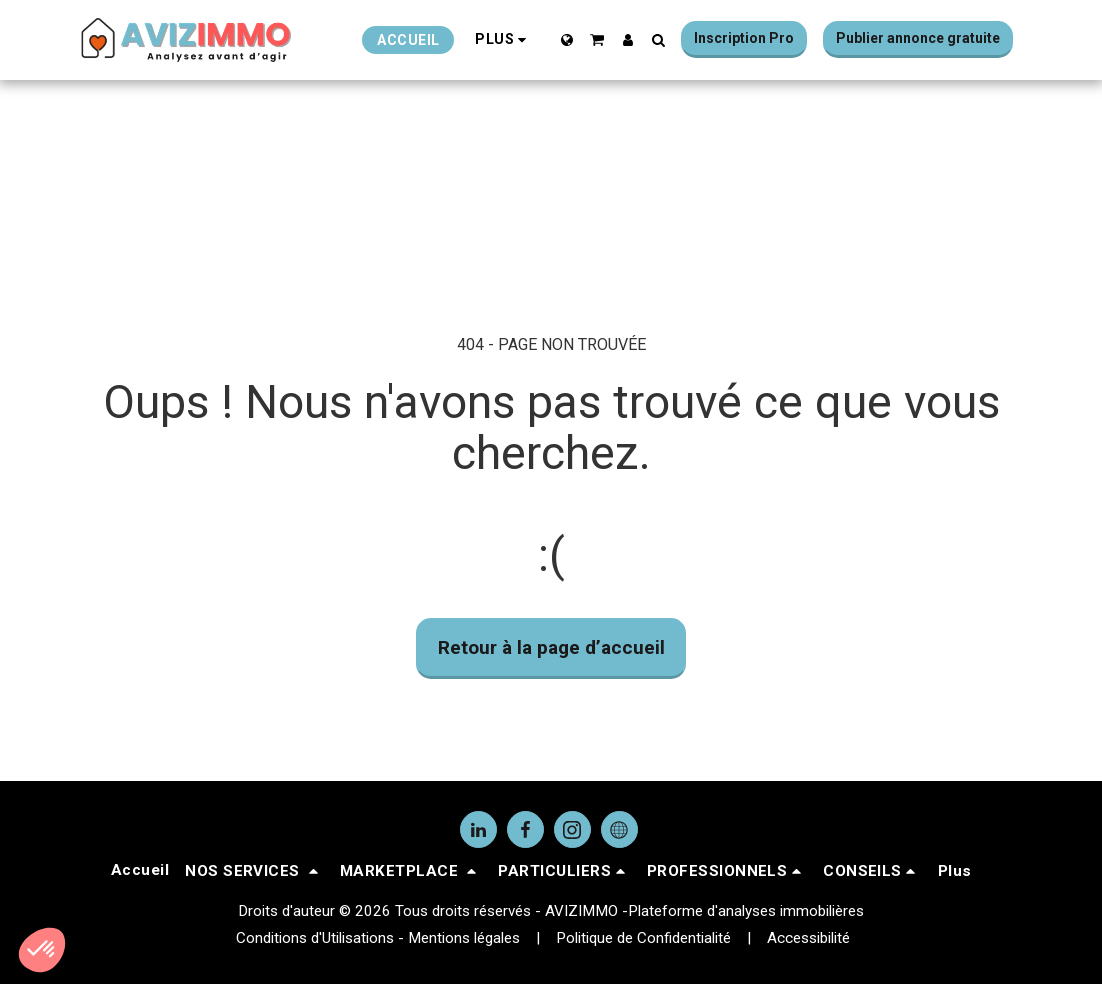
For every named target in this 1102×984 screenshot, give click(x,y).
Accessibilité (808, 938)
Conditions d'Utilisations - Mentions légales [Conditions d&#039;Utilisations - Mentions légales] (378, 938)
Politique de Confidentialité (643, 938)
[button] (597, 39)
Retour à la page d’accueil (551, 647)
